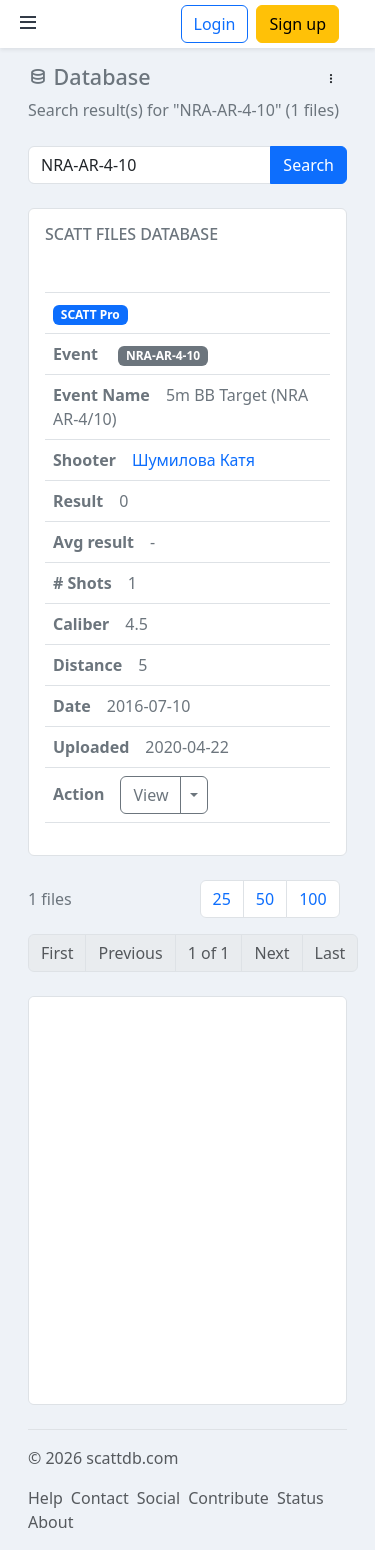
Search (308, 165)
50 (265, 899)
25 (222, 899)
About (50, 1522)
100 (312, 899)
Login (215, 24)
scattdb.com (132, 1458)
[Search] (149, 165)
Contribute (228, 1498)
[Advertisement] (187, 1200)
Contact (100, 1498)
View (150, 795)
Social (158, 1498)
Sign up (297, 24)
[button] (331, 79)
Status (300, 1498)
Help (45, 1498)
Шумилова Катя (193, 460)
